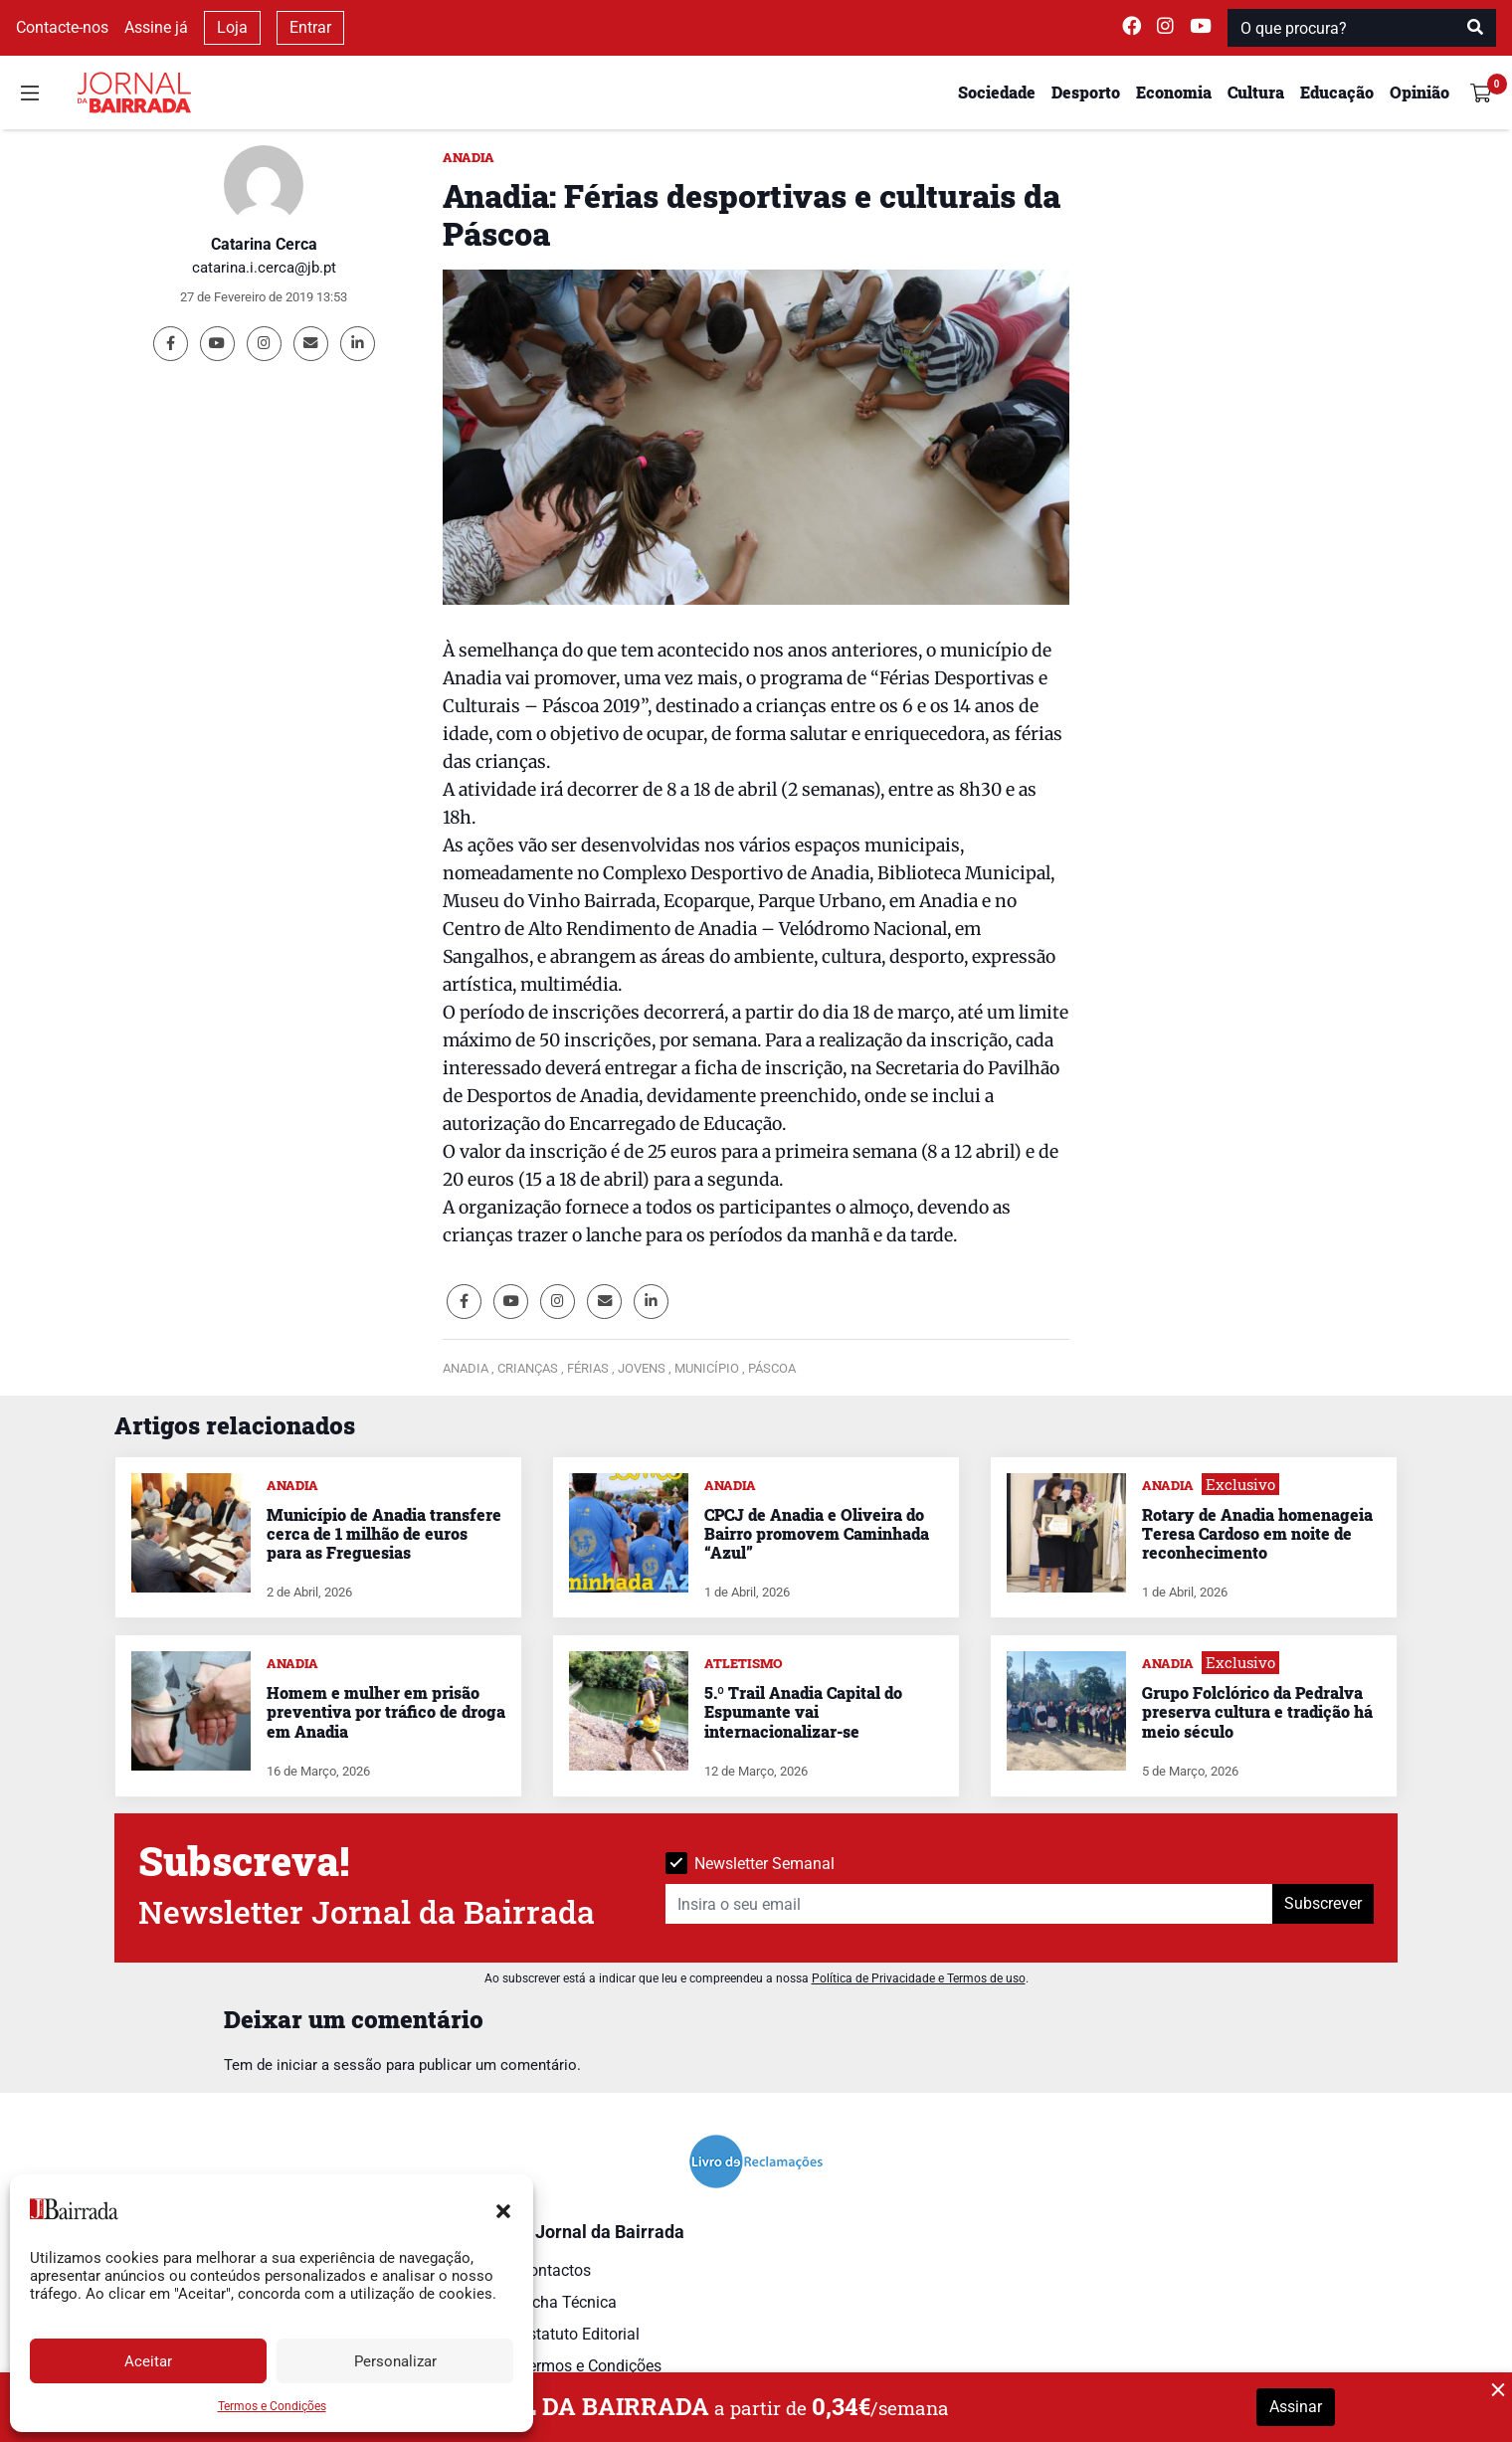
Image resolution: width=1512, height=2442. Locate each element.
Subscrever (1323, 1903)
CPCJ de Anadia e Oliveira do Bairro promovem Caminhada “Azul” (816, 1533)
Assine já (156, 27)
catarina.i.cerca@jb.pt (264, 268)
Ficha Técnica (568, 2302)
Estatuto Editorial (579, 2334)
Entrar (310, 27)
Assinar (1295, 2406)
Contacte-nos (62, 27)
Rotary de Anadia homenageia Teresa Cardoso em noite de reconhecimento (1257, 1533)
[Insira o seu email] (969, 1904)
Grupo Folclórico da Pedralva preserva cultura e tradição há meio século (1257, 1711)
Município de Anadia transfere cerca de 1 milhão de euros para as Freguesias (384, 1533)
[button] (503, 2209)
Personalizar (395, 2361)
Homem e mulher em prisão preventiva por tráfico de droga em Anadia (386, 1711)
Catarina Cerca (264, 244)
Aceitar (148, 2361)
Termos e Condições (272, 2406)
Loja (232, 27)
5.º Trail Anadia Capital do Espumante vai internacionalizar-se (803, 1711)
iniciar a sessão (329, 2065)
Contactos (555, 2270)
